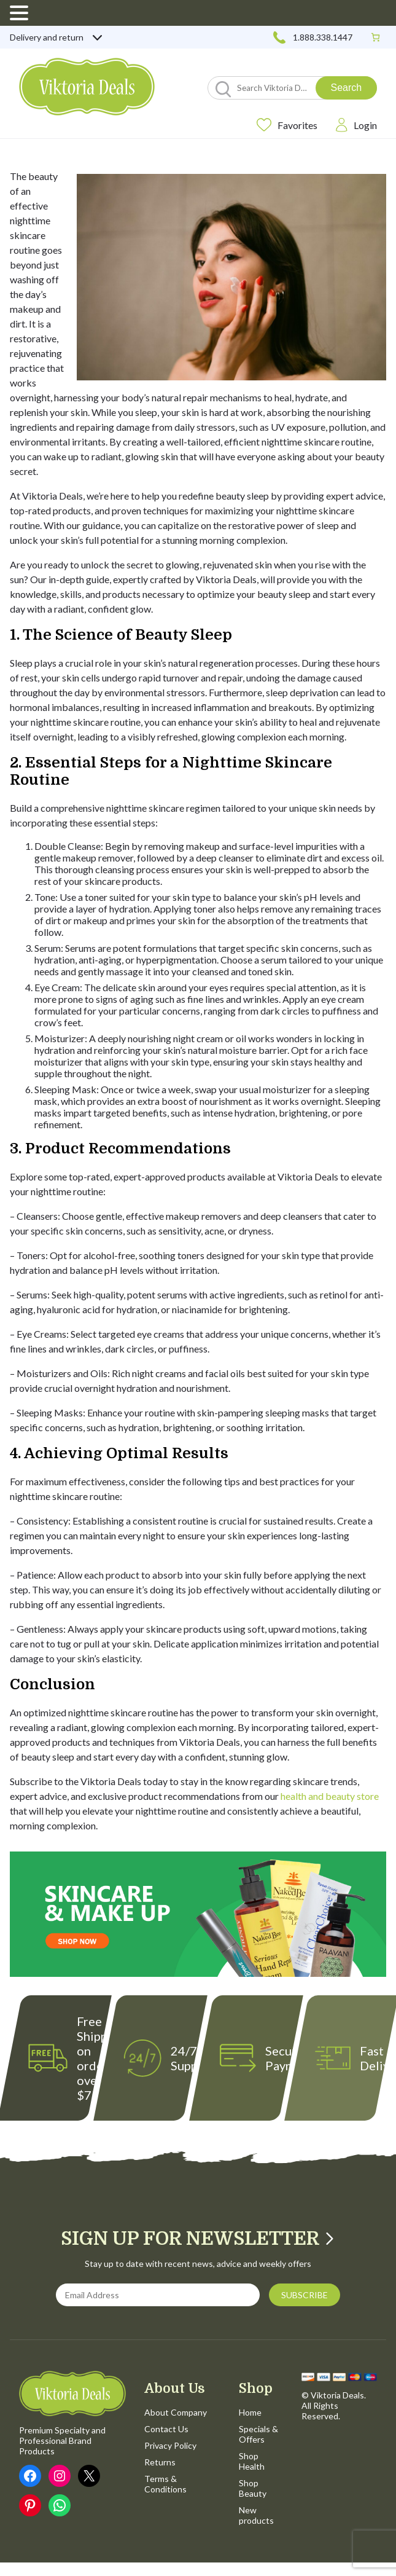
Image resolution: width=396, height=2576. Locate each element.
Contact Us (166, 2429)
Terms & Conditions (165, 2483)
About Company (175, 2412)
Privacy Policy (170, 2445)
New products (256, 2515)
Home (250, 2412)
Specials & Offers (258, 2434)
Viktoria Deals (337, 2395)
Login (356, 124)
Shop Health (252, 2461)
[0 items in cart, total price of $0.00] (375, 37)
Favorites (287, 124)
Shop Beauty (252, 2488)
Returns (160, 2462)
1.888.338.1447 (312, 37)
